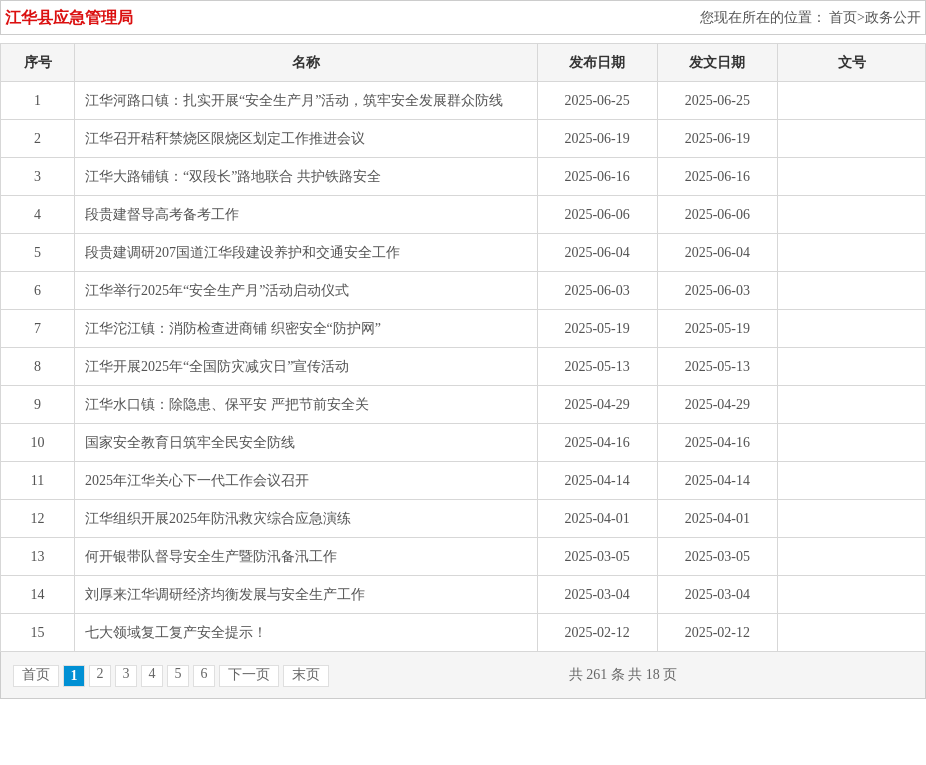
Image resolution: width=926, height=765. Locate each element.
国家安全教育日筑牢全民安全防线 (190, 442)
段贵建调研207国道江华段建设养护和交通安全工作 (242, 252)
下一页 (249, 674)
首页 (36, 674)
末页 (306, 674)
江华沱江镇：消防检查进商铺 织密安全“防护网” (233, 328)
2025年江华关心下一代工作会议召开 (197, 480)
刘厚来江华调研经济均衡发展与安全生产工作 (225, 594)
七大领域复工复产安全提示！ (176, 632)
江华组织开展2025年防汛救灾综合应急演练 (218, 518)
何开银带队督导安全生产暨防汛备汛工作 (211, 556)
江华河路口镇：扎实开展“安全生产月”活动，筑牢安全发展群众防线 (294, 100)
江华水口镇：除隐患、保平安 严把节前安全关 (227, 404)
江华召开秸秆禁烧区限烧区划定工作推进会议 (225, 138)
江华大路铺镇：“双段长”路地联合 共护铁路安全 (233, 176)
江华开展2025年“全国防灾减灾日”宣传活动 (217, 366)
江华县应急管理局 (69, 17)
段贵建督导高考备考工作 (162, 214)
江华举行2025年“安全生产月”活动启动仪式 (217, 290)
